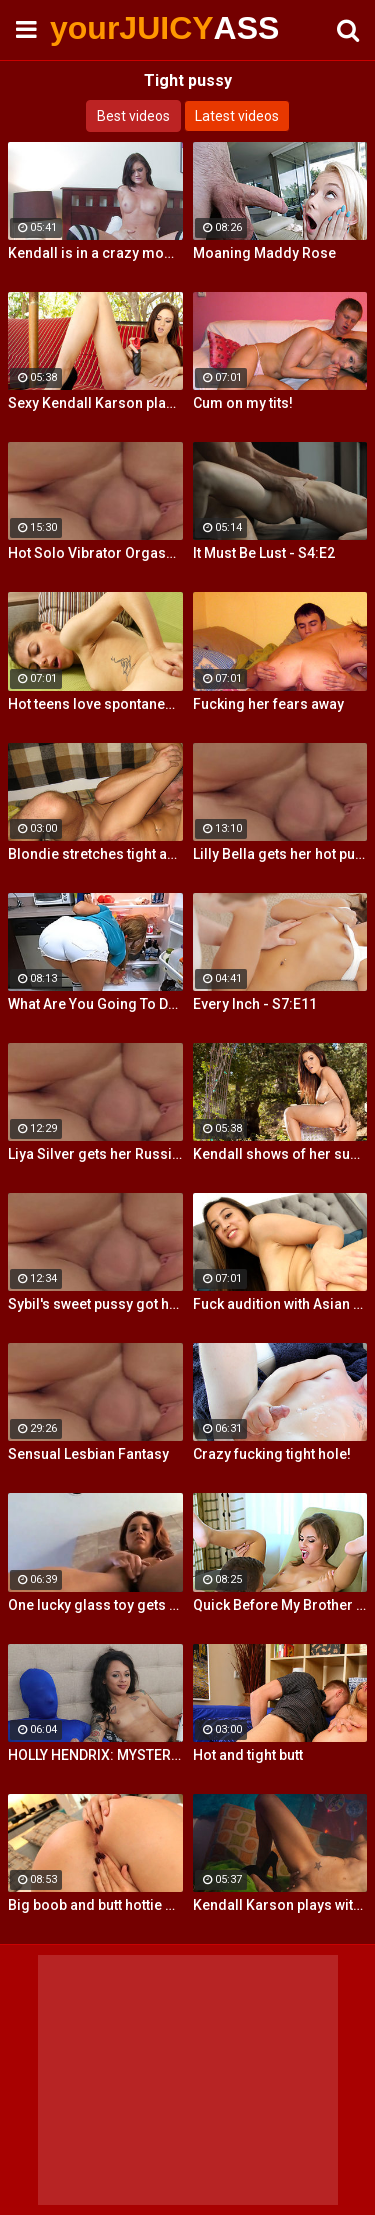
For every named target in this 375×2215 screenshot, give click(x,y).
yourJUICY (100, 28)
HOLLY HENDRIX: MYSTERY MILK (95, 1755)
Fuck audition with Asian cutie (280, 1304)
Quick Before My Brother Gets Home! (280, 1605)
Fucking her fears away (268, 704)
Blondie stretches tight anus (95, 854)
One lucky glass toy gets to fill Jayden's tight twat (95, 1605)
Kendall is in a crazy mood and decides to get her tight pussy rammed (95, 253)
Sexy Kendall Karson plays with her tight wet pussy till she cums (95, 403)
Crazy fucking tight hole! (272, 1454)
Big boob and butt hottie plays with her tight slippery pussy (95, 1905)
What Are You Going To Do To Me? (95, 1004)
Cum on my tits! (243, 403)
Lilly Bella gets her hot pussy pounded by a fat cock (280, 854)
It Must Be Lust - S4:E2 (264, 553)
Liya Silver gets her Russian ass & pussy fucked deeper (95, 1154)
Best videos (133, 116)
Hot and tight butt (248, 1755)
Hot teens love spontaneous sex (95, 704)
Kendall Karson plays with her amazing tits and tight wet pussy (280, 1905)
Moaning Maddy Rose (264, 253)
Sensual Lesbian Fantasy (88, 1454)
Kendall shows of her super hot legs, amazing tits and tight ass (280, 1154)
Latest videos (237, 116)
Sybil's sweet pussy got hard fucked (95, 1304)
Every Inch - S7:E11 (255, 1004)
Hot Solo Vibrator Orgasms (95, 553)
